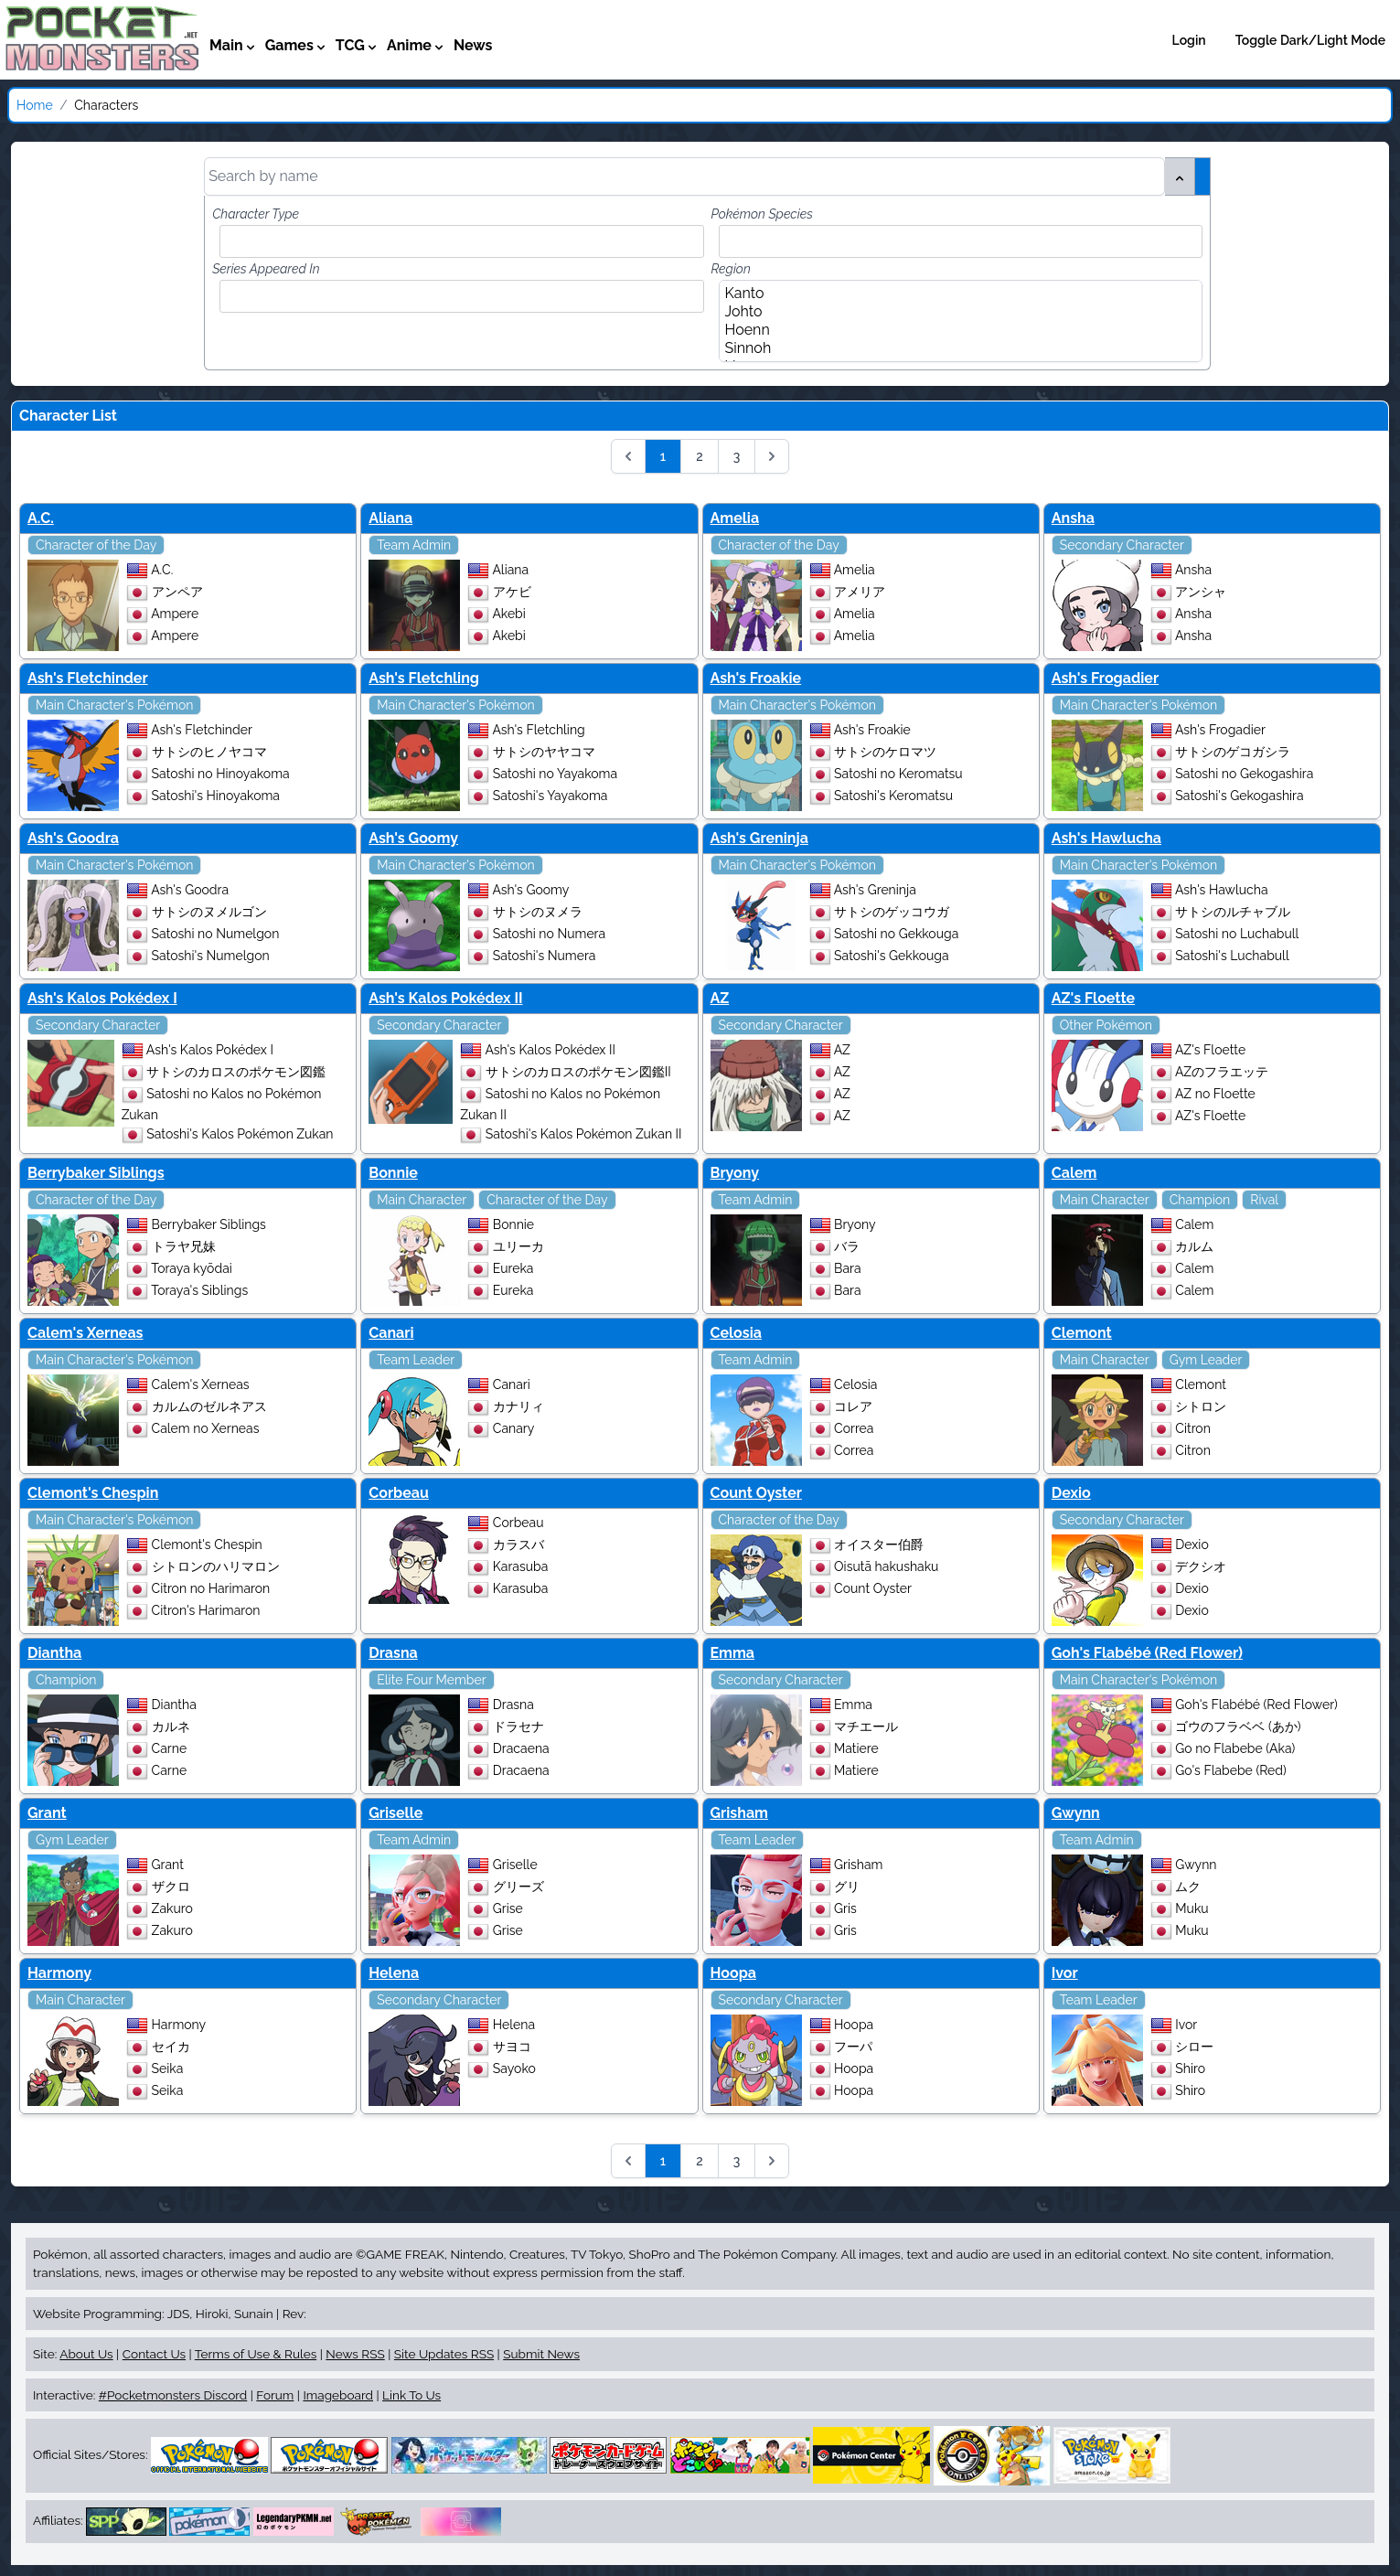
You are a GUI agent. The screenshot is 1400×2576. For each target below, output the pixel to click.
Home (34, 105)
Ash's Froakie (756, 678)
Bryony (735, 1172)
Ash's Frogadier (1105, 678)
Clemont (1082, 1332)
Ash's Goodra (73, 838)
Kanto (955, 293)
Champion (1200, 1199)
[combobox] (465, 241)
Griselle (395, 1813)
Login (1189, 40)
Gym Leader (1206, 1359)
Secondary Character (1122, 545)
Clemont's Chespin (92, 1493)
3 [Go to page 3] (737, 456)
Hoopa (734, 1973)
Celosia (736, 1332)
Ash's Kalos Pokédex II (445, 998)
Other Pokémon (1106, 1025)
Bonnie (393, 1172)
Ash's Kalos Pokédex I (102, 998)
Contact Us (154, 2353)
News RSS (355, 2353)
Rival (1264, 1199)
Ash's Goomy (413, 838)
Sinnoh (955, 348)
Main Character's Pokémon (114, 705)
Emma (733, 1653)
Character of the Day (96, 545)
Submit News (541, 2353)
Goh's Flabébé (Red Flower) (1147, 1653)
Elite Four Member (431, 1680)
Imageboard (338, 2395)
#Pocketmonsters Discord (173, 2395)
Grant (47, 1813)
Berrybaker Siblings (96, 1172)
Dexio (1071, 1493)
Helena (394, 1973)
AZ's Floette (1093, 998)
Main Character (421, 1199)
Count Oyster (756, 1493)
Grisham (740, 1813)
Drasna (393, 1653)
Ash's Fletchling (424, 678)
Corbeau (399, 1493)
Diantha (54, 1653)
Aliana (390, 518)
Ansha (1073, 518)
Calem (1074, 1172)
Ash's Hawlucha (1106, 838)
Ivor (1065, 1973)
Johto (955, 312)
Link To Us (411, 2395)
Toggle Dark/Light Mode (1310, 40)
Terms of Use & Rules (255, 2353)
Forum (275, 2395)
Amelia (735, 518)
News (473, 45)
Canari (391, 1332)
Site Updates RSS (444, 2353)
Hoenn (955, 330)
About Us (85, 2353)
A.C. (40, 518)
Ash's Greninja (759, 838)
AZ (720, 998)
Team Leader (415, 1359)
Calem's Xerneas (85, 1332)
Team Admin (414, 545)
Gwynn (1076, 1813)
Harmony (59, 1973)
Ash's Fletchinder (87, 678)
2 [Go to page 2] (699, 456)
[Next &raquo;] (771, 456)
